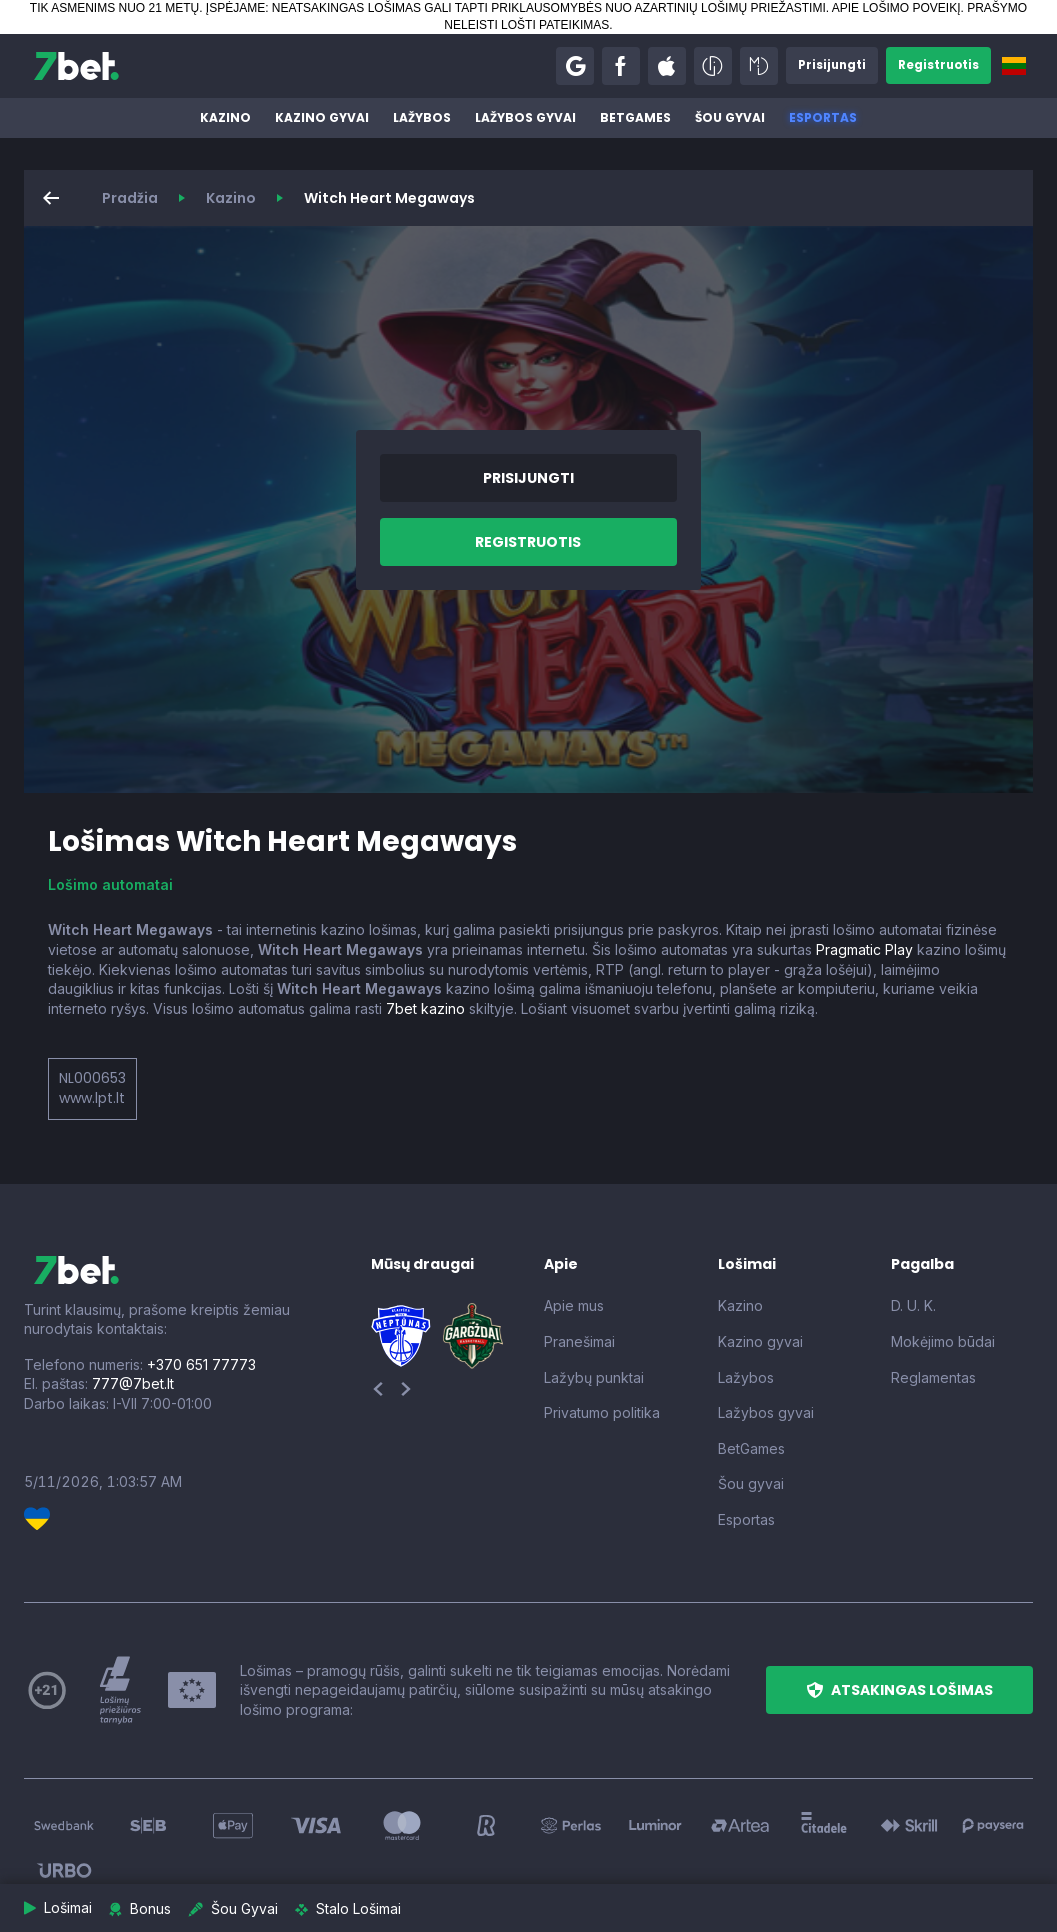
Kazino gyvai (322, 117)
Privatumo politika (602, 1412)
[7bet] (76, 66)
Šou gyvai (730, 117)
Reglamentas (933, 1377)
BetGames (635, 117)
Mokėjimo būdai (943, 1341)
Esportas (823, 117)
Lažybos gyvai (525, 117)
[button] (571, 66)
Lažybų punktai (594, 1377)
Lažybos (422, 117)
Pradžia (130, 198)
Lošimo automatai (110, 884)
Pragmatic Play (864, 949)
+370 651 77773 (201, 1364)
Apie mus (574, 1305)
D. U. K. (913, 1305)
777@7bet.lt (133, 1383)
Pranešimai (579, 1341)
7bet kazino (425, 1008)
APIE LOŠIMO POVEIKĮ (896, 8)
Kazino (225, 117)
